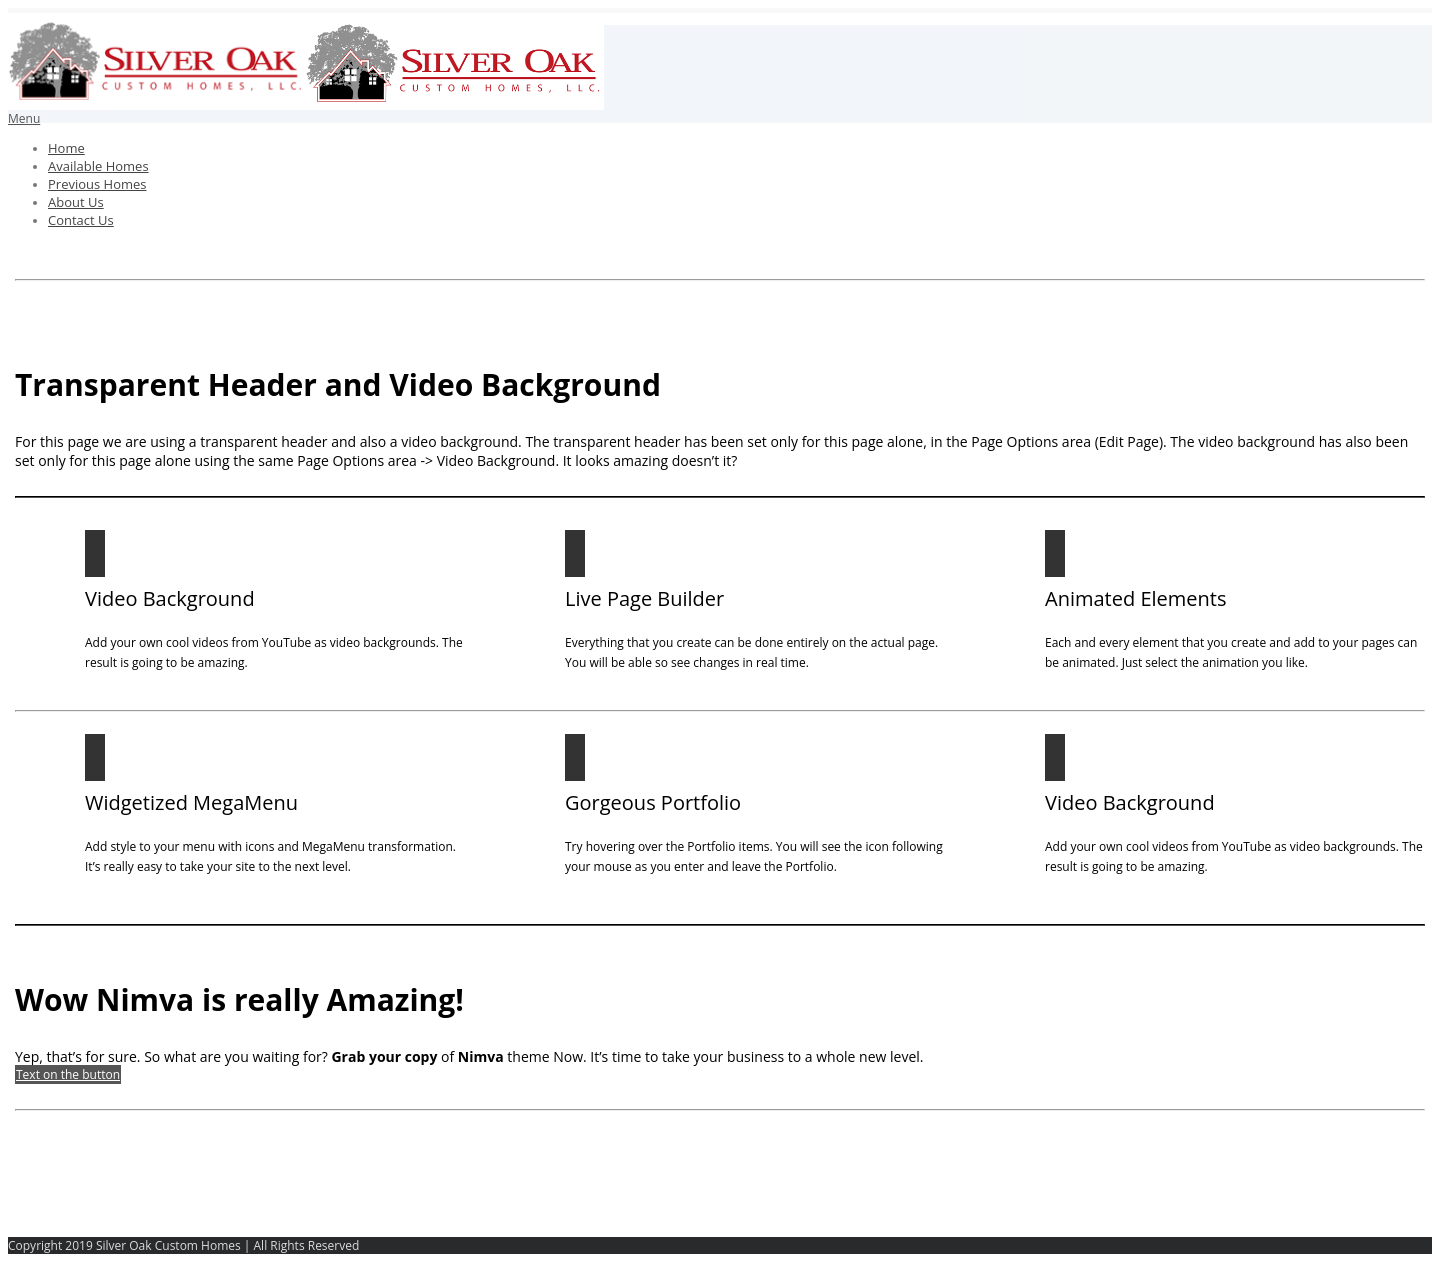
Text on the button (68, 1074)
